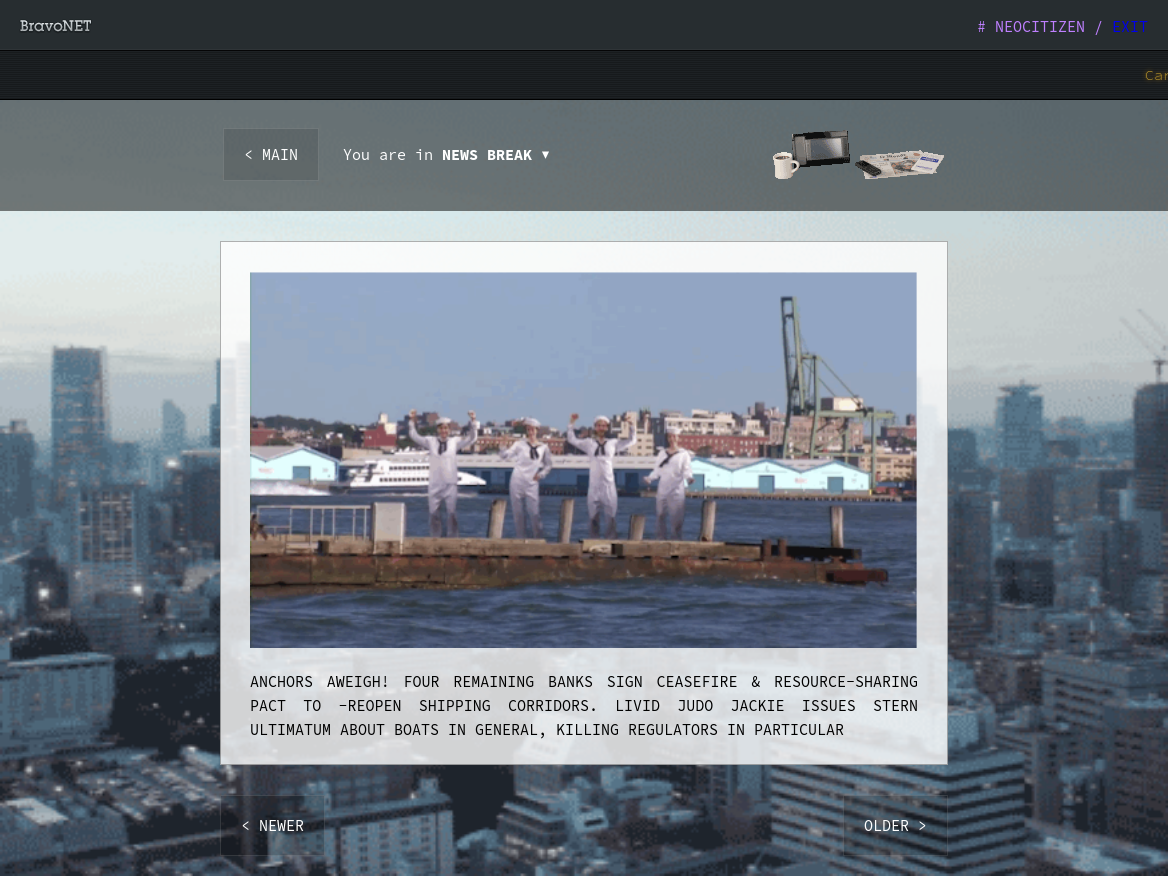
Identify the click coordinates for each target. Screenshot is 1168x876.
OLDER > (895, 825)
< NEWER (272, 825)
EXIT (1130, 26)
